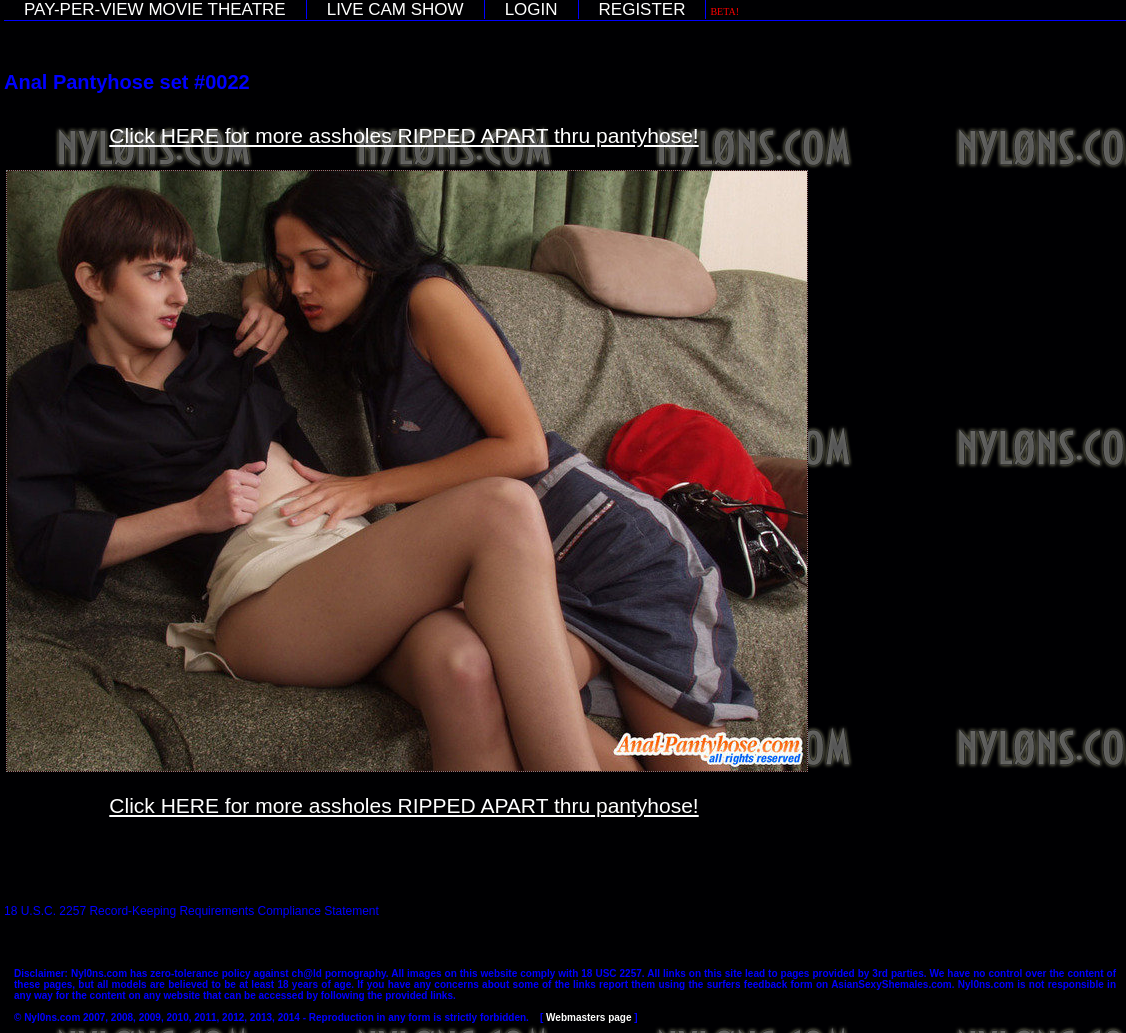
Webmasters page (588, 1017)
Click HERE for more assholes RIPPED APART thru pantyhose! (403, 135)
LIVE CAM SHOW (395, 9)
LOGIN (531, 9)
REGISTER (642, 9)
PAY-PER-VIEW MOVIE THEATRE (155, 9)
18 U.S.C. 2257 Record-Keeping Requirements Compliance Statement (191, 911)
